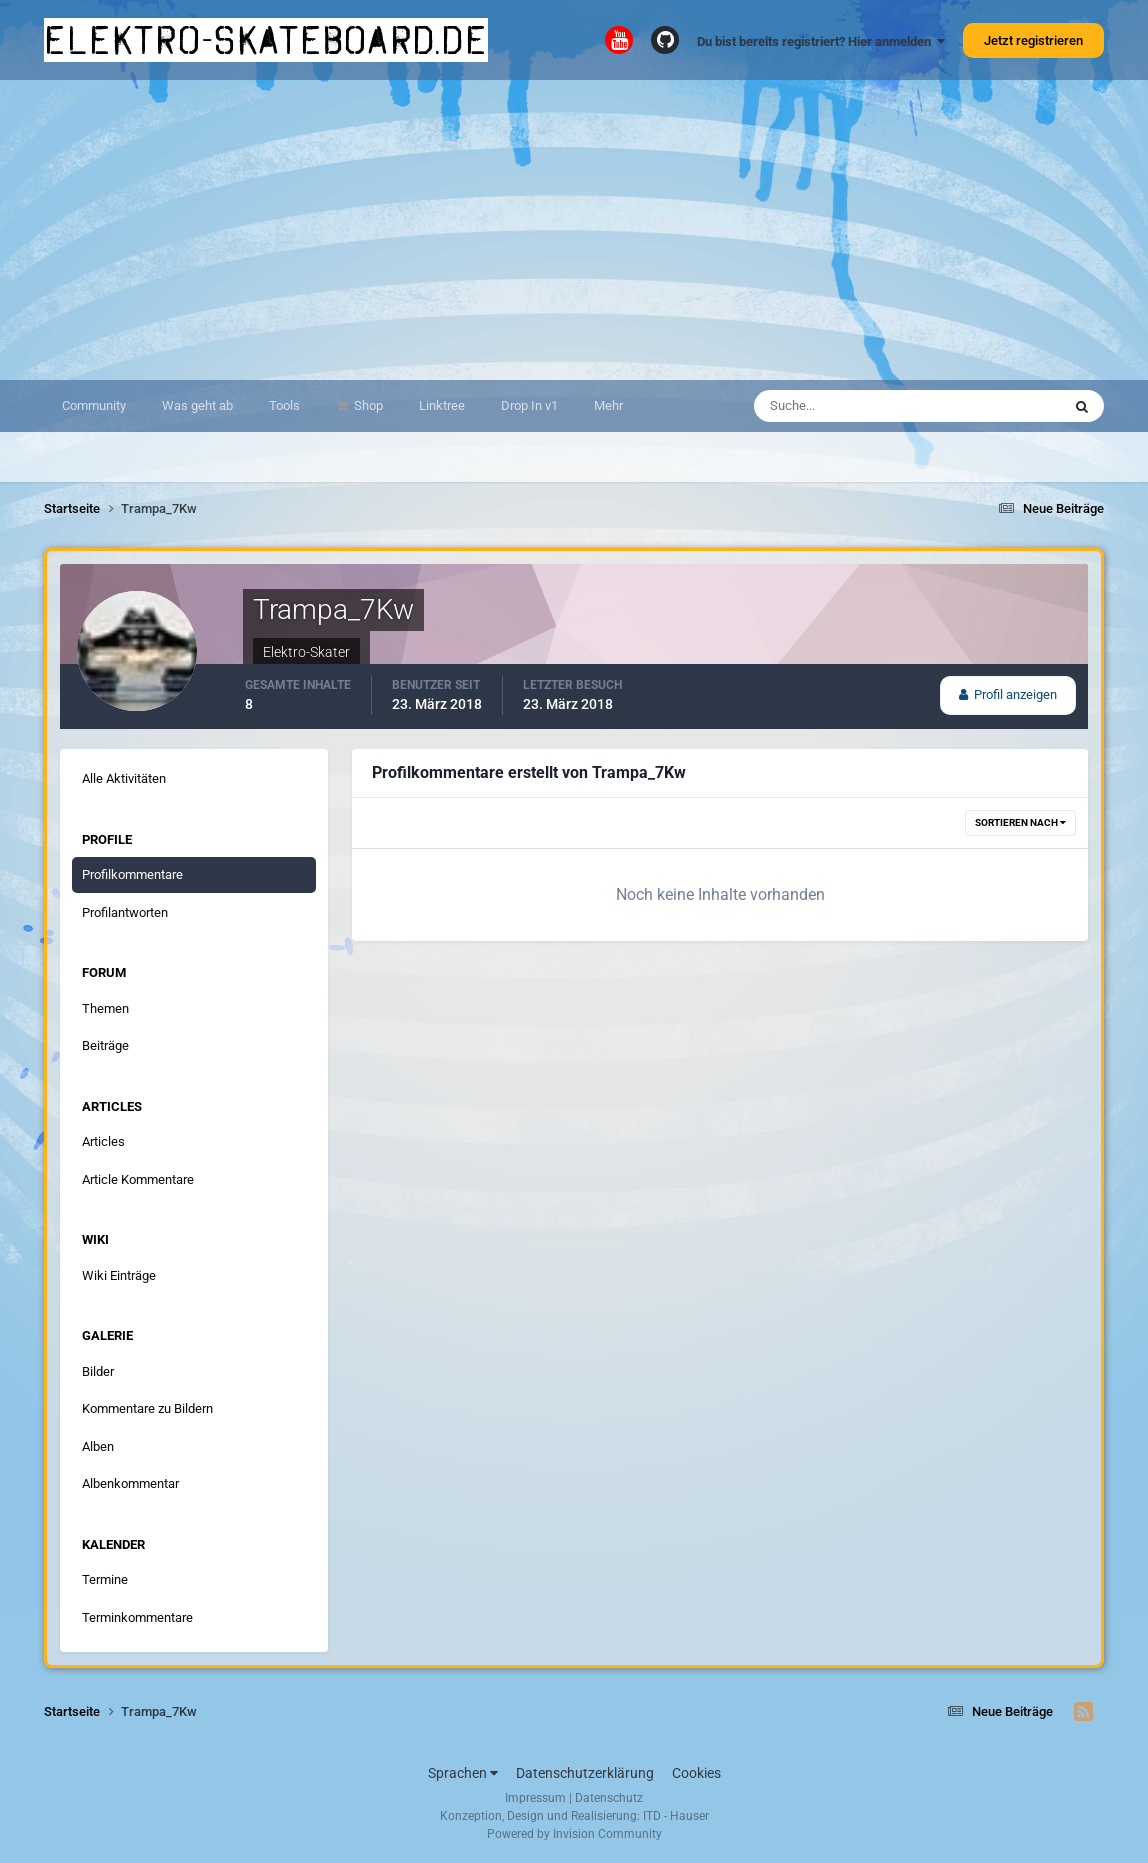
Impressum (535, 1798)
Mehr (608, 405)
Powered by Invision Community (574, 1834)
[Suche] (846, 406)
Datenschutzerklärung (585, 1773)
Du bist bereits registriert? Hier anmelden (821, 41)
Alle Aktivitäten (124, 778)
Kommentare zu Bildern (147, 1408)
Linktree (442, 405)
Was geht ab (197, 405)
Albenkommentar (130, 1483)
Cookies (696, 1773)
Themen (105, 1008)
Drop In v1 (529, 405)
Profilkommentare (132, 874)
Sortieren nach (1020, 822)
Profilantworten (125, 912)
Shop (367, 405)
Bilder (98, 1371)
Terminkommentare (137, 1617)
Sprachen (463, 1773)
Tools (284, 405)
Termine (105, 1579)
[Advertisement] (574, 230)
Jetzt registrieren (1033, 40)
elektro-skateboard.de (266, 40)
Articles (103, 1141)
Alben (98, 1446)
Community (94, 405)
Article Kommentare (138, 1179)
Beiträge (105, 1045)
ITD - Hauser (676, 1816)
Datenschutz (609, 1798)
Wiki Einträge (119, 1275)
